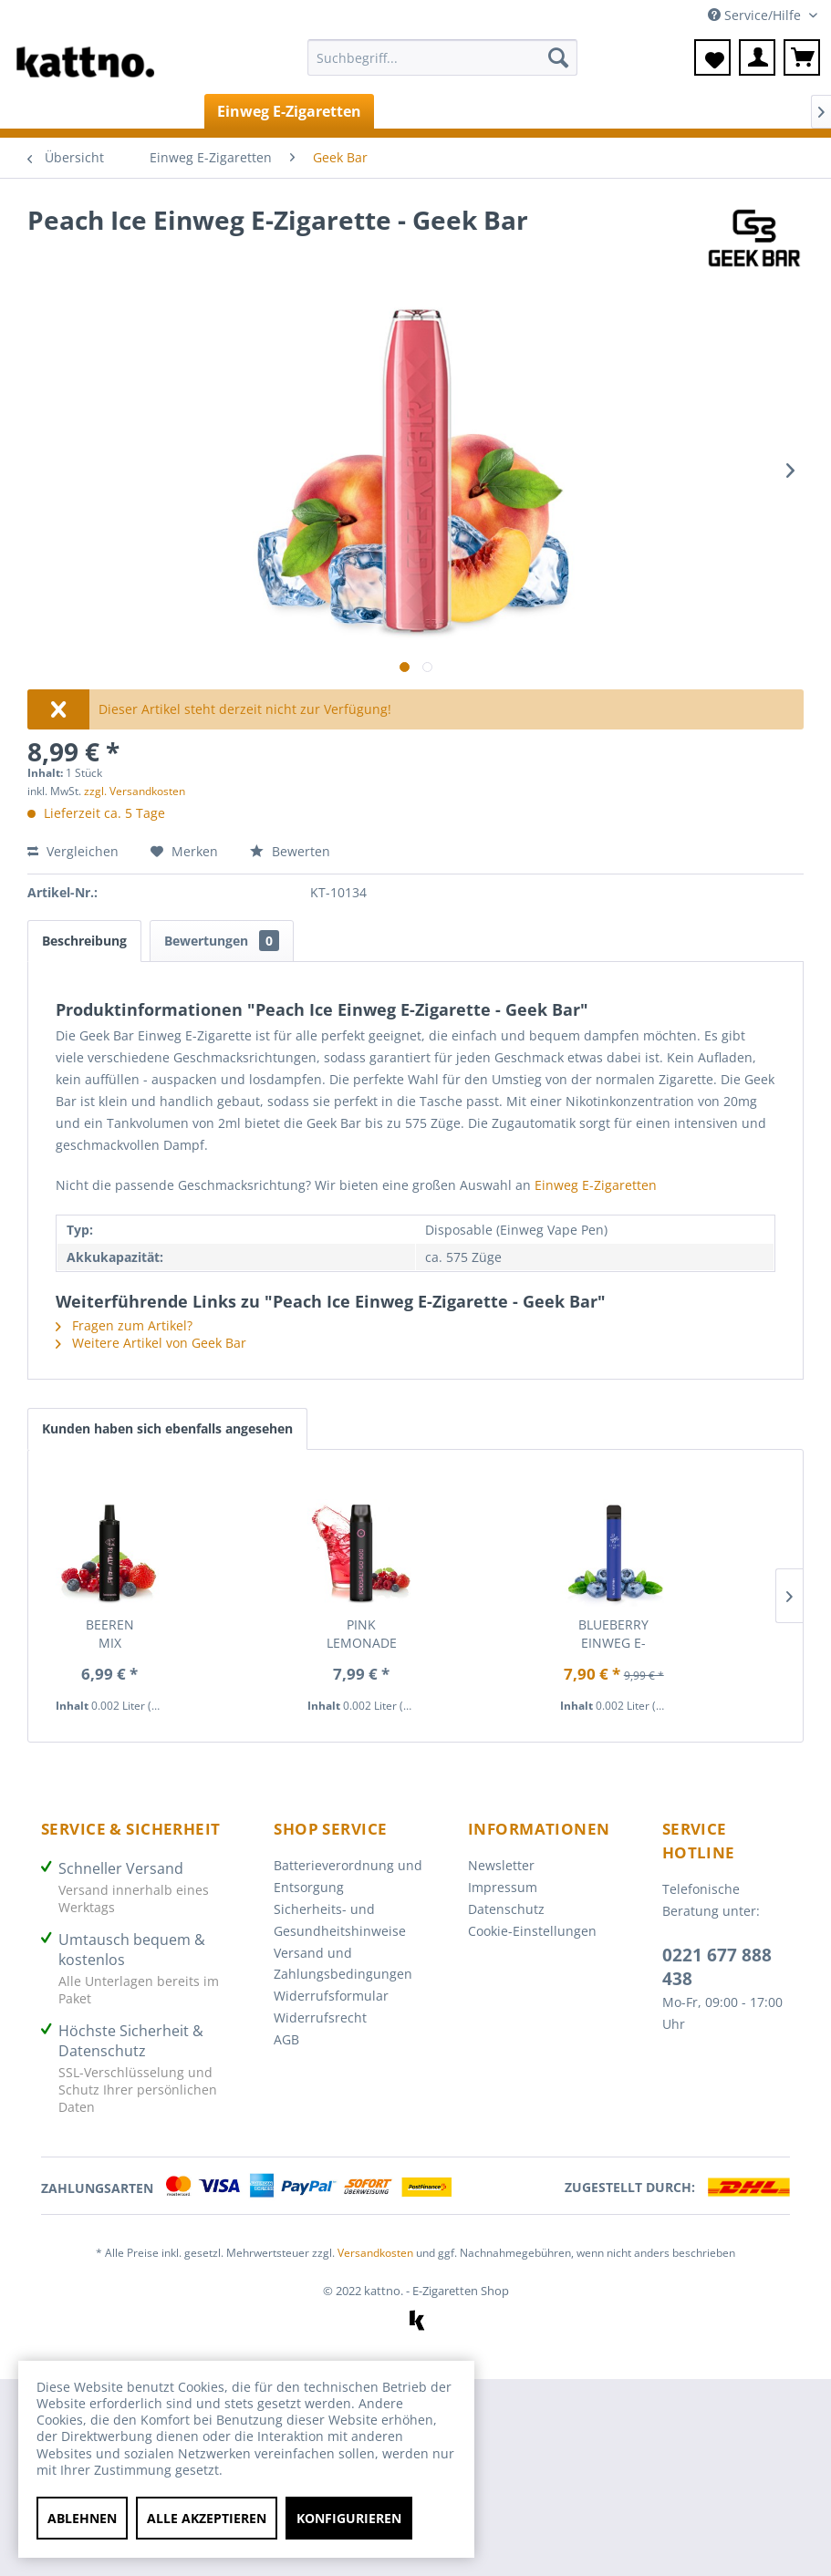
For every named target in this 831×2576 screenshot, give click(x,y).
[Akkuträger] (512, 111)
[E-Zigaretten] (149, 111)
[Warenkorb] (802, 57)
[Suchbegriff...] (442, 57)
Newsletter (501, 1865)
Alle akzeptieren (206, 2518)
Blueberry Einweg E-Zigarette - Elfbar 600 (613, 1634)
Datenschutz (506, 1909)
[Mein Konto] (757, 57)
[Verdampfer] (617, 111)
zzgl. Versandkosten (134, 791)
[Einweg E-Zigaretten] (289, 111)
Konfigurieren (348, 2518)
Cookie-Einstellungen (532, 1931)
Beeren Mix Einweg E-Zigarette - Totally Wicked (109, 1634)
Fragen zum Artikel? (124, 1325)
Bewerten (290, 851)
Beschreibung (84, 940)
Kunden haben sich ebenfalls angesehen (167, 1428)
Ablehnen (82, 2518)
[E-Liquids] (418, 111)
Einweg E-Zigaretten (596, 1185)
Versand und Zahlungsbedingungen (343, 1963)
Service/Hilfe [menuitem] (756, 15)
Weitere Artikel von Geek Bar (151, 1342)
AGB (286, 2039)
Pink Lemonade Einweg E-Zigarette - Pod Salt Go (362, 1634)
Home (52, 111)
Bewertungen (221, 940)
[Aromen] (712, 111)
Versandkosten (375, 2252)
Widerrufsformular (331, 1995)
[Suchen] (558, 57)
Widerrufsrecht (320, 2017)
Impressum (502, 1887)
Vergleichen (73, 851)
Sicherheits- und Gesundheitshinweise (340, 1920)
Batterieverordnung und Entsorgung (348, 1876)
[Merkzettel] (712, 57)
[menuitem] (442, 66)
